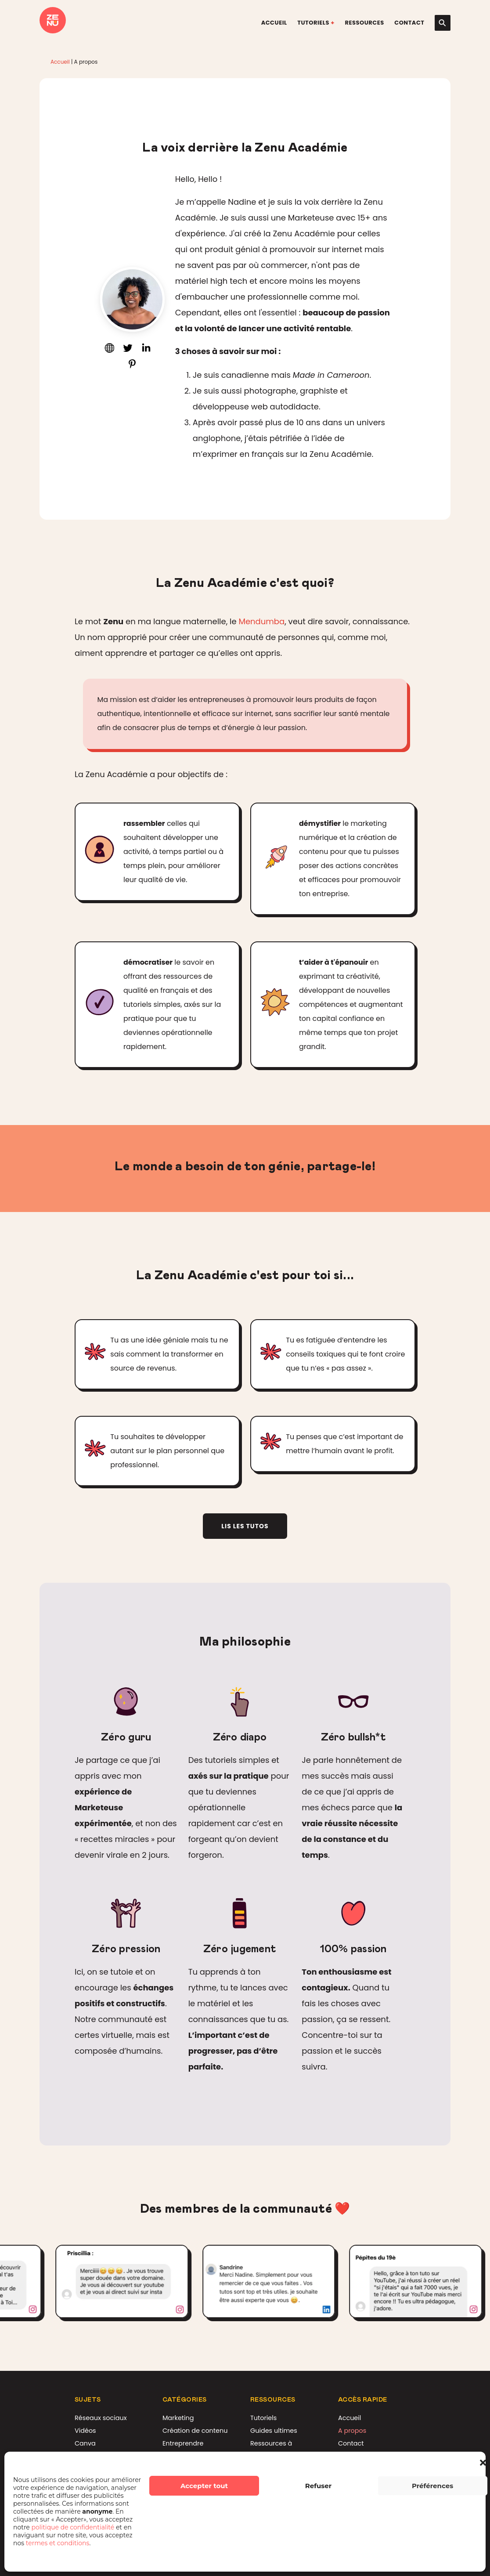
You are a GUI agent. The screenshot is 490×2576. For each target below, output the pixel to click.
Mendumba (261, 621)
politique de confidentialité (74, 2527)
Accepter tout (204, 2486)
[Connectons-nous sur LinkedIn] (146, 349)
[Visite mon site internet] (109, 349)
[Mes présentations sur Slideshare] (132, 365)
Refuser (318, 2486)
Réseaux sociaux (101, 2417)
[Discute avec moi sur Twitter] (128, 349)
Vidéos (85, 2430)
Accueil (274, 22)
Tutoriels (313, 22)
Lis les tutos (244, 1526)
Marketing (178, 2417)
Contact (409, 22)
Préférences (432, 2486)
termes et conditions (58, 2543)
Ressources (364, 22)
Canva (85, 2443)
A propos (352, 2430)
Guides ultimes (273, 2430)
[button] (483, 2462)
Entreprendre (182, 2443)
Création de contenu (194, 2430)
